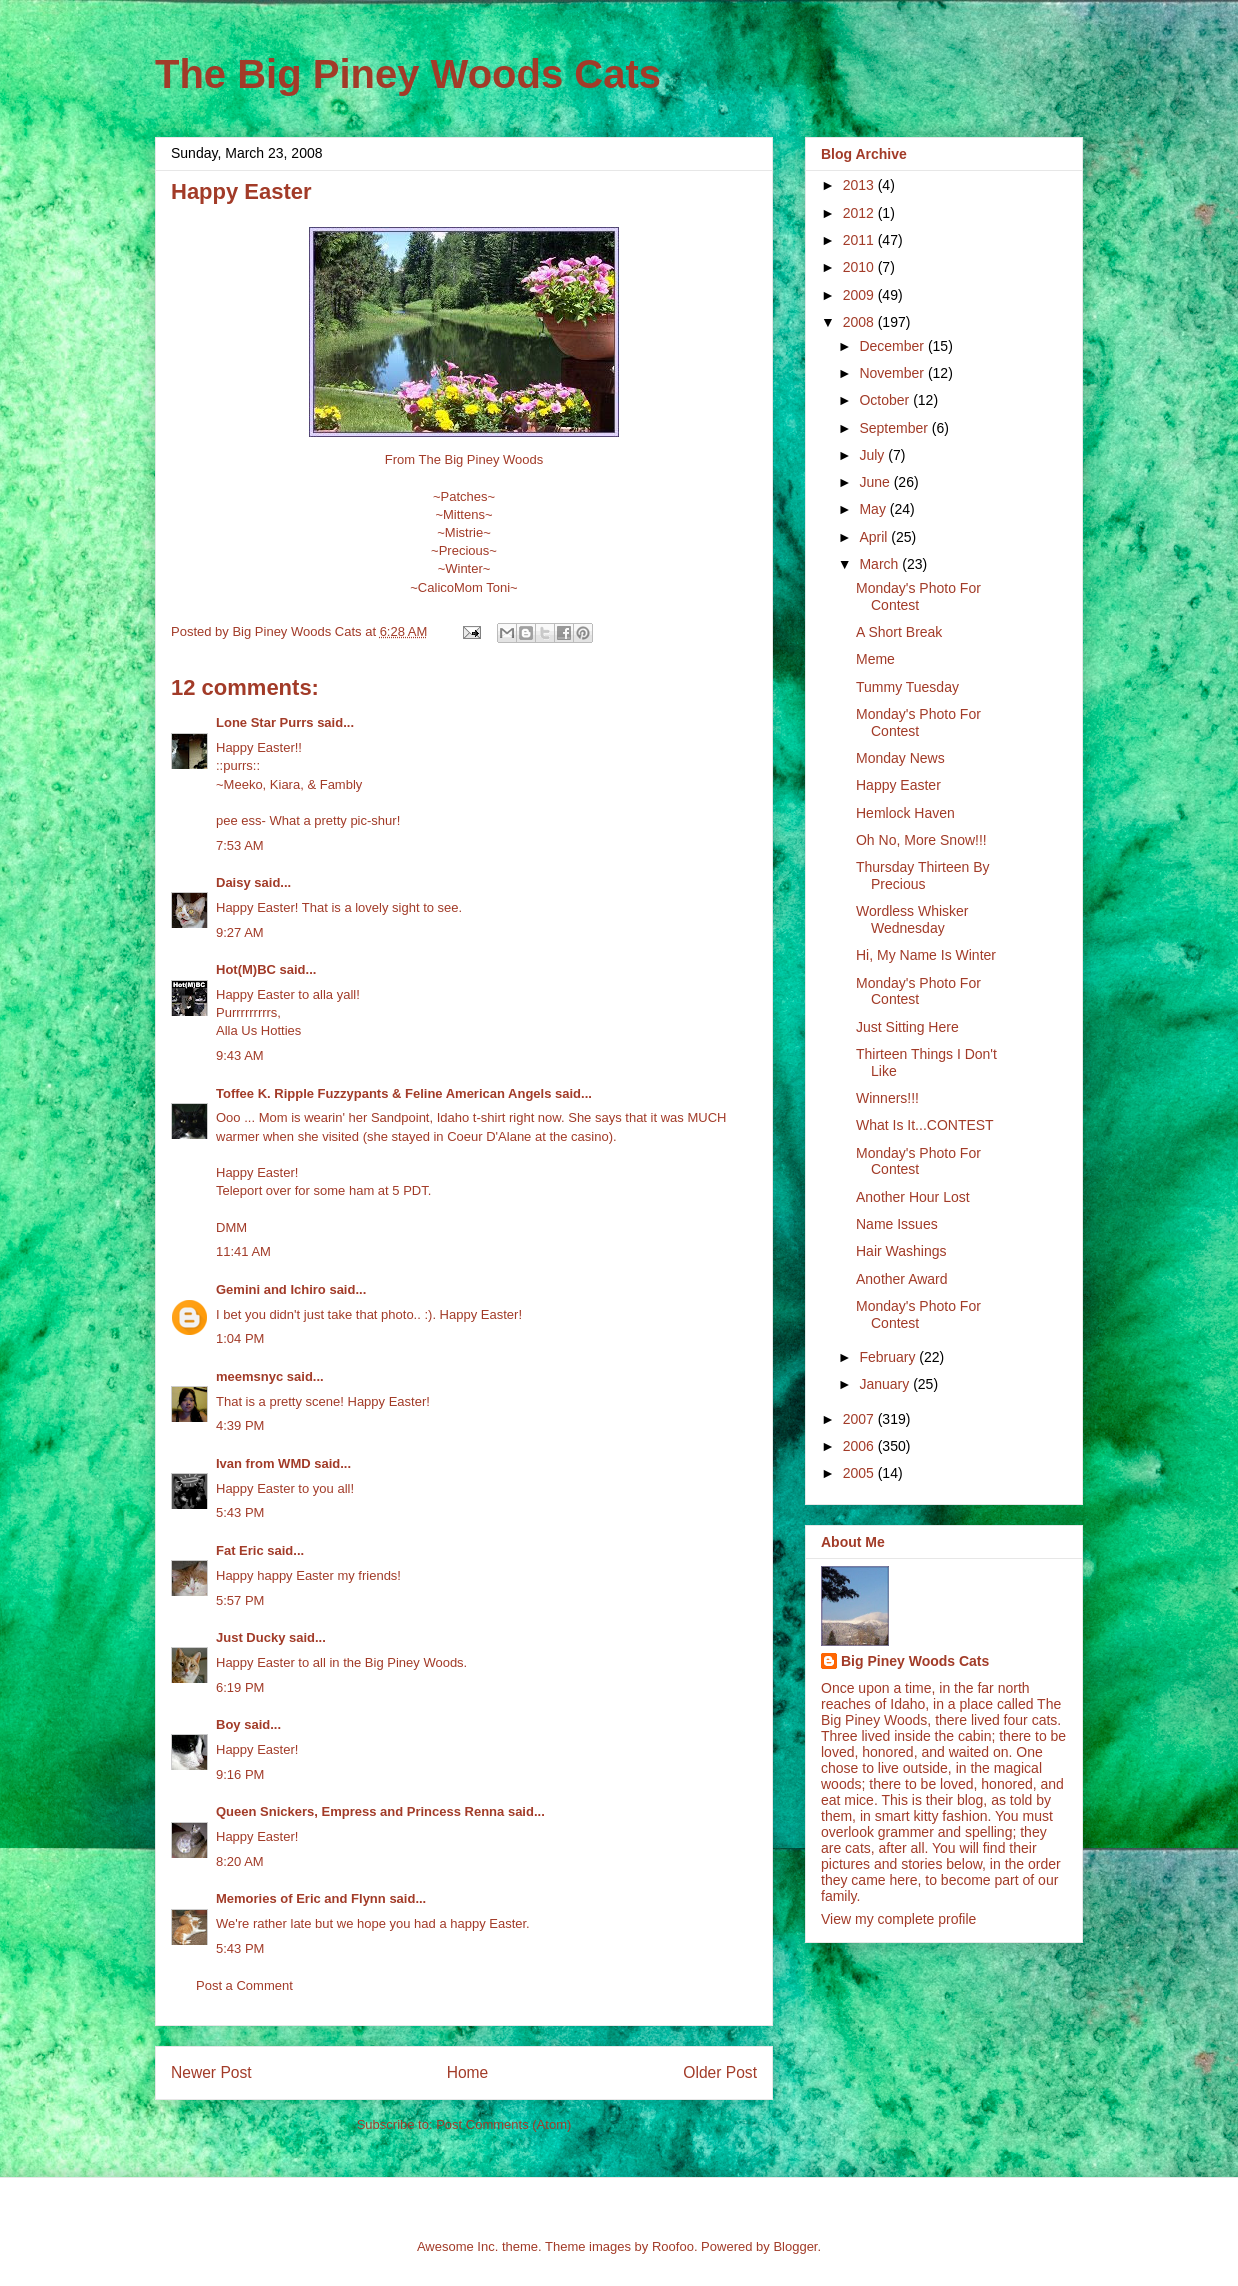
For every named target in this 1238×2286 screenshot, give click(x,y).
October (886, 400)
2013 (860, 185)
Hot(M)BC (246, 969)
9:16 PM (240, 1774)
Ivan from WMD (263, 1463)
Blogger (795, 2246)
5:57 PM (240, 1600)
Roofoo (673, 2246)
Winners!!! (887, 1098)
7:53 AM (240, 845)
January (886, 1384)
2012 (860, 213)
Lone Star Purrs (265, 722)
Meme (875, 659)
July (873, 455)
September (895, 428)
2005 (860, 1473)
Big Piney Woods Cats (915, 1661)
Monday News (900, 758)
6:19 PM (240, 1687)
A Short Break (899, 632)
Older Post (720, 2072)
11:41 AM (243, 1251)
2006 (860, 1446)
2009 (860, 295)
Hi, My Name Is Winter (926, 955)
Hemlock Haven (905, 813)
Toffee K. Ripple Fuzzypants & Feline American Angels (383, 1093)
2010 (860, 267)
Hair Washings (901, 1251)
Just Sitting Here (907, 1027)
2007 (860, 1419)
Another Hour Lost (913, 1197)
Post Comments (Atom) (503, 2124)
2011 (860, 240)
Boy (228, 1724)
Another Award (902, 1279)
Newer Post (211, 2072)
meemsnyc (249, 1376)
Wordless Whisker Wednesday (912, 919)
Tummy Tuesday (907, 687)
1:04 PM (240, 1338)
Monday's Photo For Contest (918, 596)
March (880, 564)
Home (468, 2072)
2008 (860, 322)
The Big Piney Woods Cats (408, 74)
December (893, 346)
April (875, 537)
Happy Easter (898, 785)
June (876, 482)
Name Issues (897, 1224)
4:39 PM (240, 1425)
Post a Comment (244, 1985)
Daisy (233, 882)
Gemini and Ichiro (271, 1289)
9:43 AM (240, 1055)
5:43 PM (240, 1512)
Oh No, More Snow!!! (921, 840)
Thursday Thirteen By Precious (923, 875)
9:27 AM (240, 932)
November (893, 373)
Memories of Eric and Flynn (301, 1898)
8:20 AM (240, 1861)
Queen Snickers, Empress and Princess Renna (360, 1811)
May (874, 509)
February (889, 1357)
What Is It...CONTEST (925, 1125)
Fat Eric (240, 1550)
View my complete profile (898, 1919)
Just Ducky (250, 1637)
